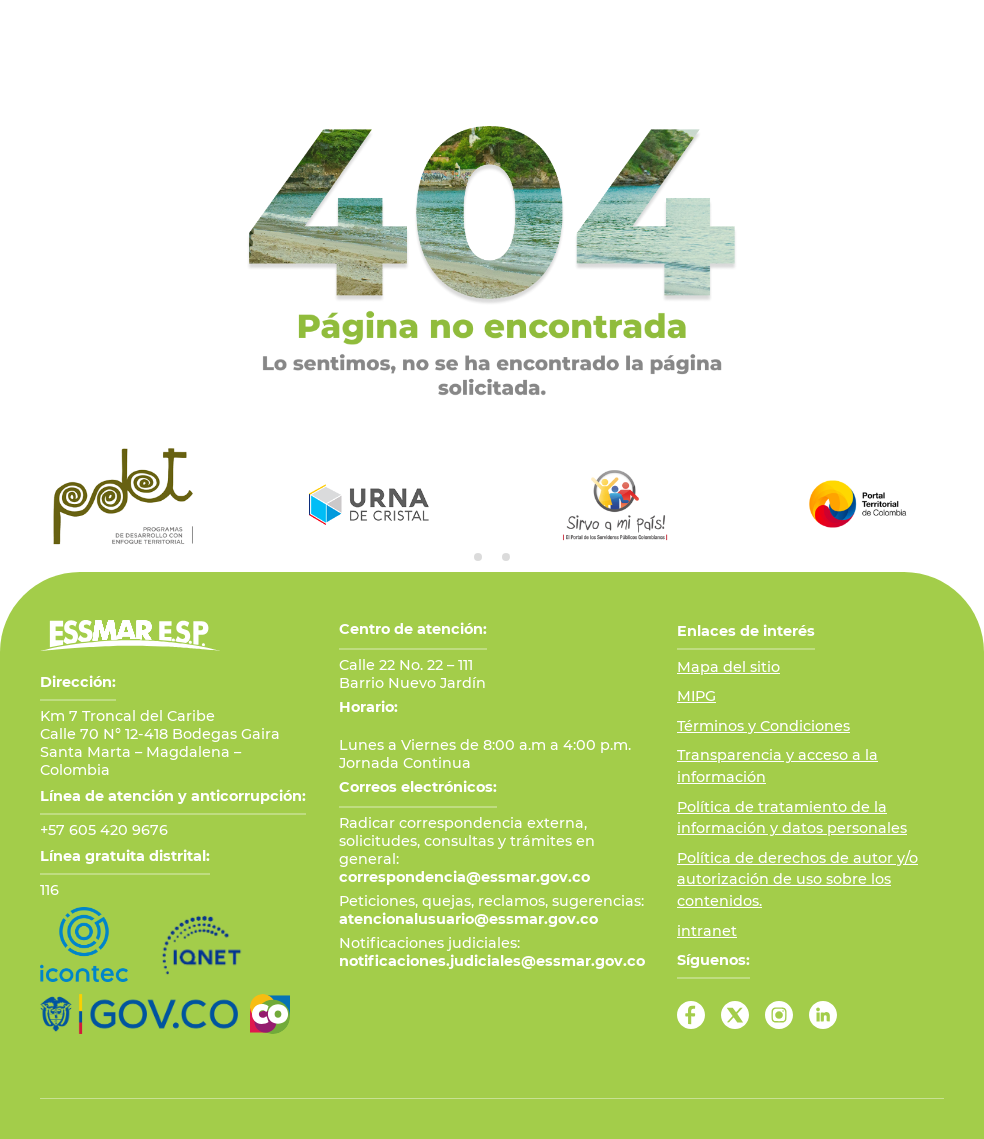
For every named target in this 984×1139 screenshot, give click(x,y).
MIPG (696, 696)
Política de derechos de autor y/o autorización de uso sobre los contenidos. (797, 879)
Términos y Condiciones (763, 726)
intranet (707, 931)
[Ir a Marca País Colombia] (270, 1014)
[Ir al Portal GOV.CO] (139, 1014)
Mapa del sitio (728, 667)
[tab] (478, 557)
